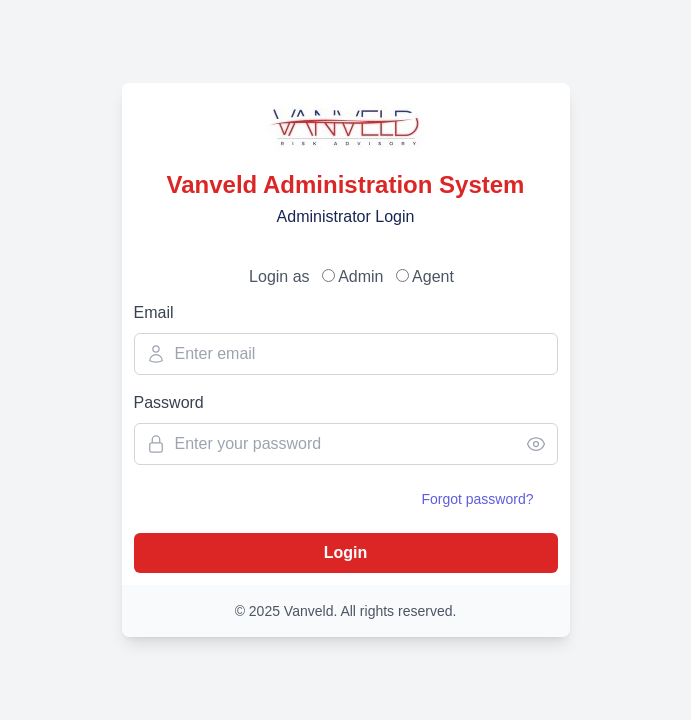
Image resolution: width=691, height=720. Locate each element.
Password (169, 402)
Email (154, 312)
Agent (431, 276)
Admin (359, 276)
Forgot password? (477, 499)
